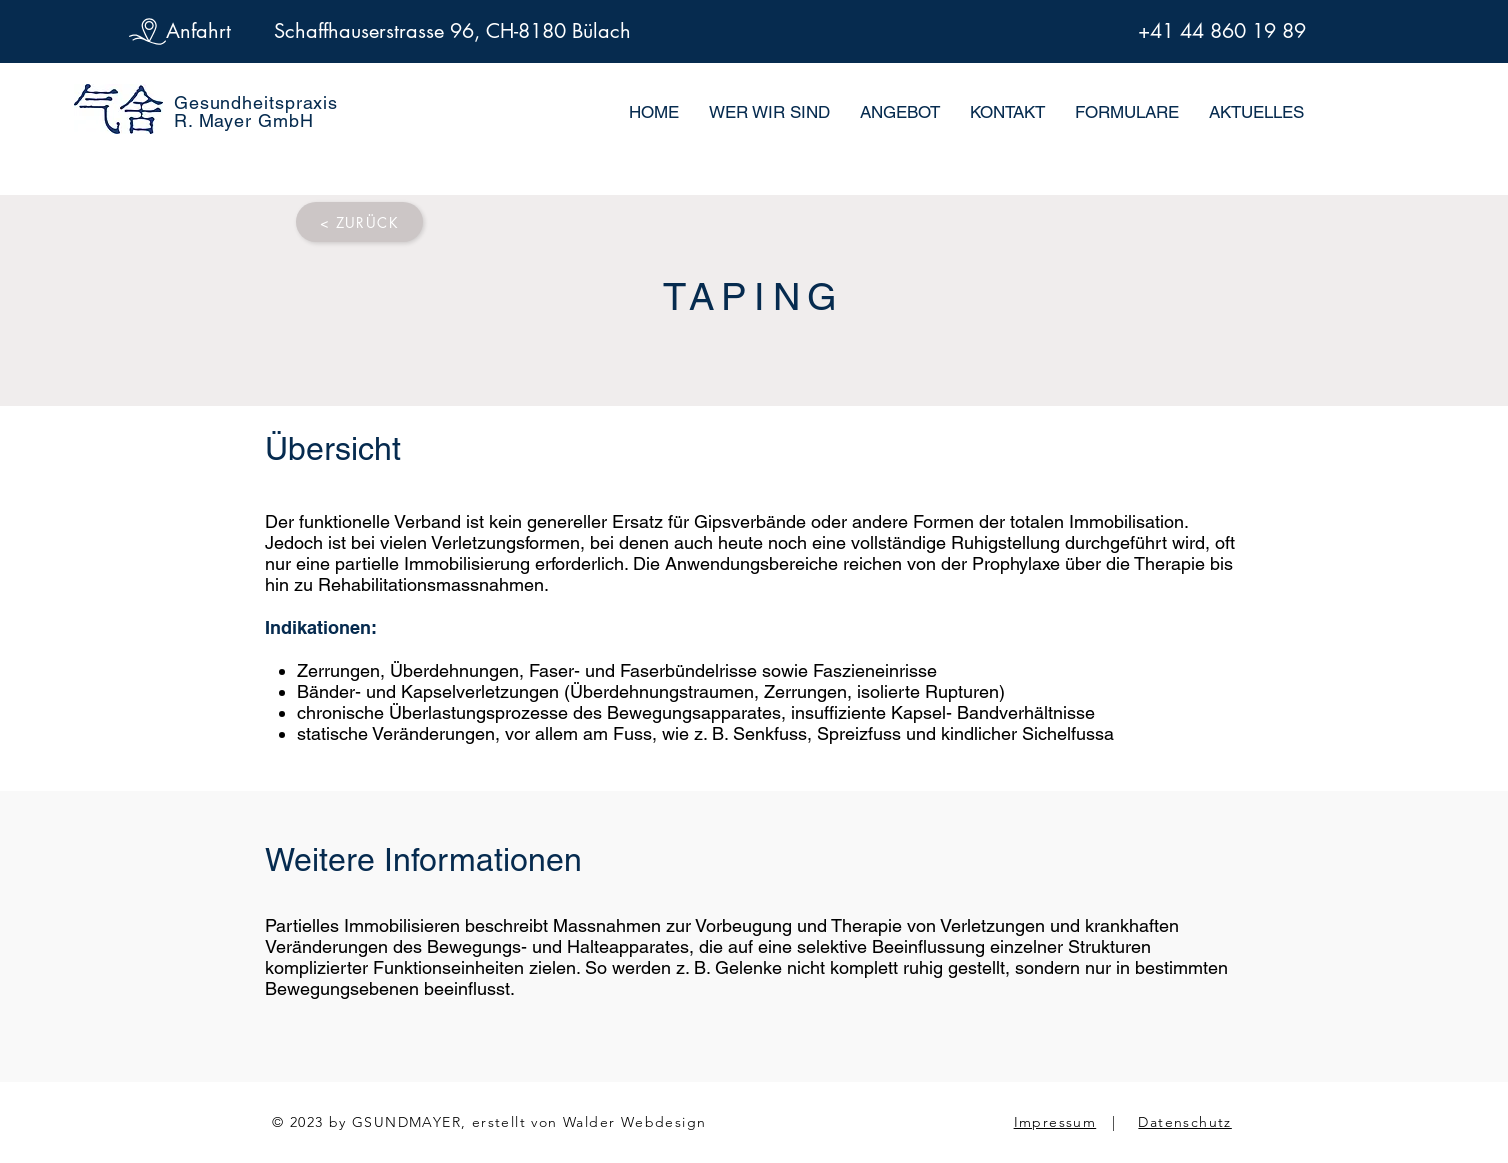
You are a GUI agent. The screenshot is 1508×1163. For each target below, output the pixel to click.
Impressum (1055, 1122)
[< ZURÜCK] (359, 222)
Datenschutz (1184, 1122)
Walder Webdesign (634, 1122)
